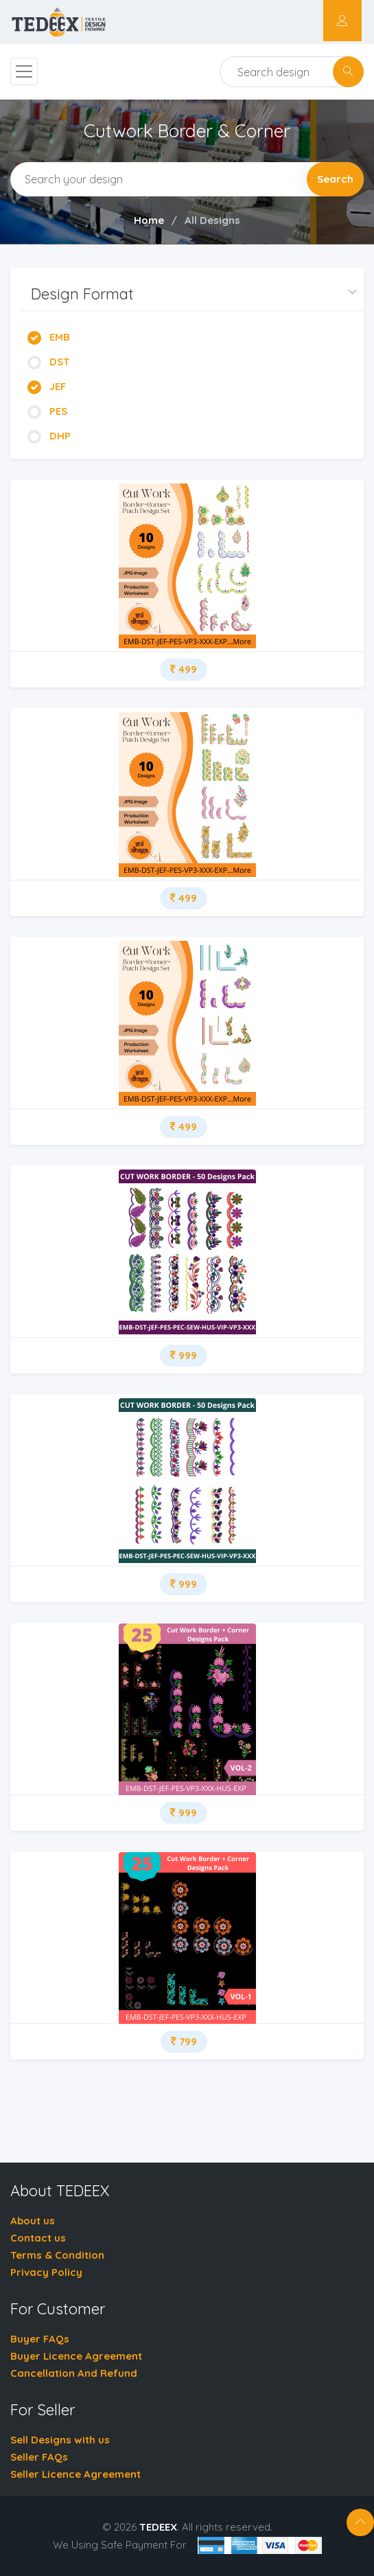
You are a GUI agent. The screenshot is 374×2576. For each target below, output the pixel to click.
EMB (48, 336)
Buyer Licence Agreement (76, 2355)
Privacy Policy (46, 2272)
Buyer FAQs (39, 2338)
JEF (46, 386)
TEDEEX (158, 2526)
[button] (192, 294)
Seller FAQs (39, 2456)
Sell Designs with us (60, 2439)
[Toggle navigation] (24, 71)
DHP (49, 435)
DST (48, 361)
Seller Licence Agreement (75, 2474)
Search (335, 178)
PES (47, 411)
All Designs (212, 220)
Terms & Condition (57, 2254)
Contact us (38, 2237)
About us (32, 2220)
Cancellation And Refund (73, 2373)
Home (149, 220)
